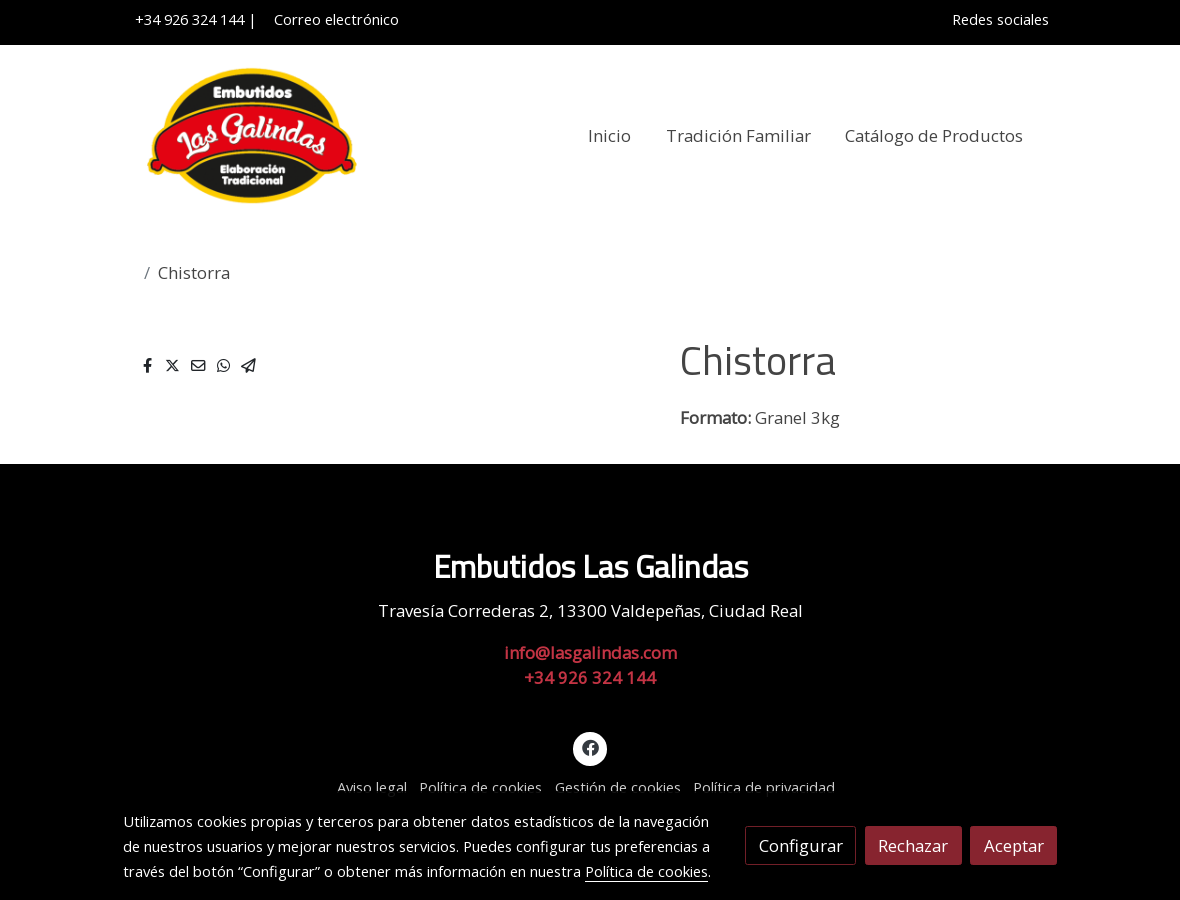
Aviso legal (372, 787)
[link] (251, 136)
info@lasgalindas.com (590, 652)
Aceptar (1014, 845)
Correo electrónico (332, 19)
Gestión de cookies (618, 787)
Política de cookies (480, 787)
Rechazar (913, 845)
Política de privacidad (764, 787)
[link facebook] (590, 746)
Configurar (801, 845)
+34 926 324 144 (189, 19)
